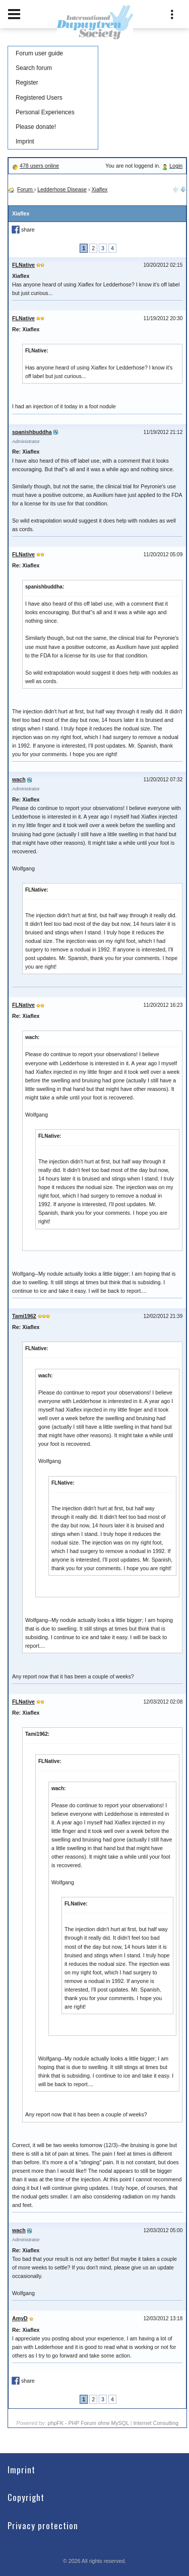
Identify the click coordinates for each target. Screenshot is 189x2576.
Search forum (34, 67)
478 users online (39, 166)
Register (27, 82)
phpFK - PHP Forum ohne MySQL (89, 2423)
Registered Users (39, 97)
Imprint (25, 141)
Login (175, 166)
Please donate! (36, 126)
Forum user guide (39, 53)
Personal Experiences (45, 112)
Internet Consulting (155, 2423)
